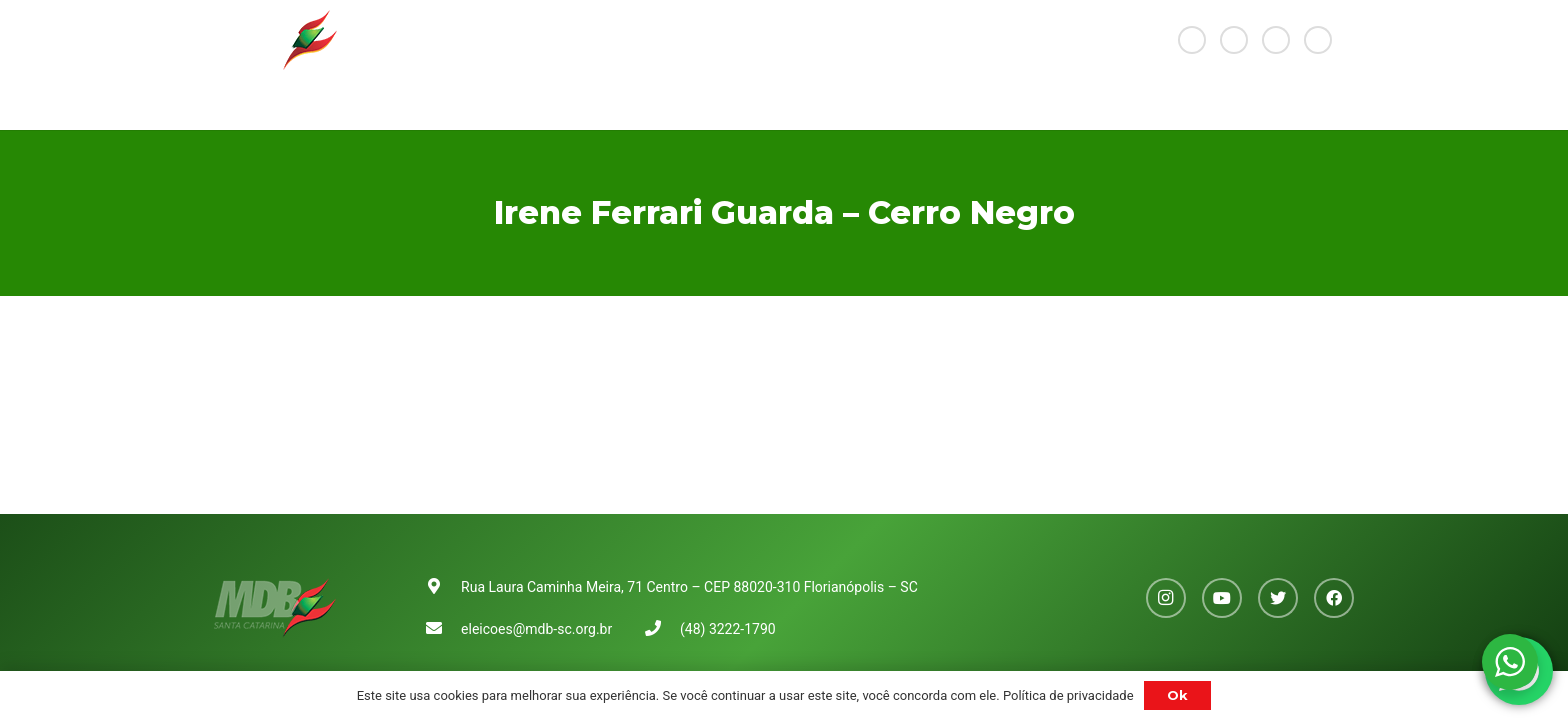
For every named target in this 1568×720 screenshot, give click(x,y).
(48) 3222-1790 (728, 629)
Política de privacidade (1068, 695)
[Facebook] (1318, 40)
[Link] (275, 40)
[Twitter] (1276, 40)
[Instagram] (1192, 40)
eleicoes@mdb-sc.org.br (536, 629)
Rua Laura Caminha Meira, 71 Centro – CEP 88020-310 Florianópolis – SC (689, 587)
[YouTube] (1234, 40)
